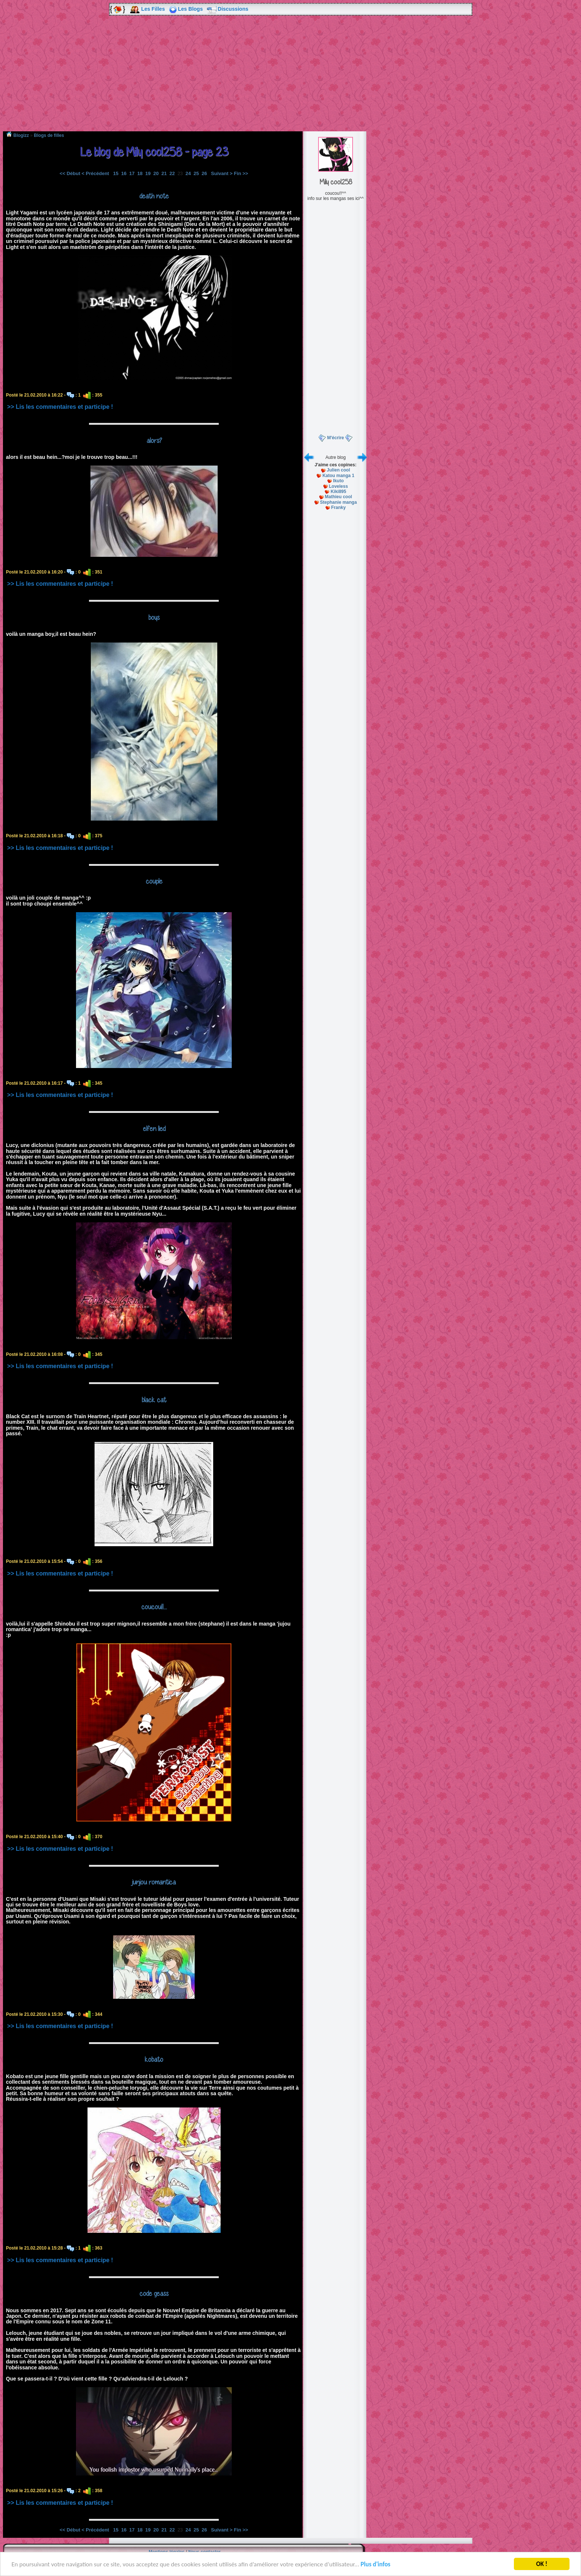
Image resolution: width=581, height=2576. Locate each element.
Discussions (233, 9)
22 (172, 173)
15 (115, 173)
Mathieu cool (338, 496)
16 (123, 173)
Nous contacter (204, 2551)
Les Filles (153, 9)
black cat (154, 1400)
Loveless (338, 486)
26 (204, 173)
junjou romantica (154, 1882)
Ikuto (338, 480)
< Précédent (95, 173)
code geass (153, 2293)
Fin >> (241, 173)
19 (148, 173)
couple (154, 881)
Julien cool (338, 470)
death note (154, 196)
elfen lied (154, 1128)
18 (139, 173)
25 (196, 173)
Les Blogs (190, 9)
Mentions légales (167, 2551)
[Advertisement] (291, 79)
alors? (154, 440)
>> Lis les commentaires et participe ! (60, 407)
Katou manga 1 (338, 475)
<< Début (70, 173)
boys (153, 617)
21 (163, 173)
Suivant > (221, 173)
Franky (338, 507)
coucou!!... (154, 1607)
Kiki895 (338, 491)
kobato (154, 2059)
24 (188, 173)
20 (156, 173)
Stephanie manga (338, 502)
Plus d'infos (375, 2565)
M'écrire (335, 437)
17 (131, 173)
